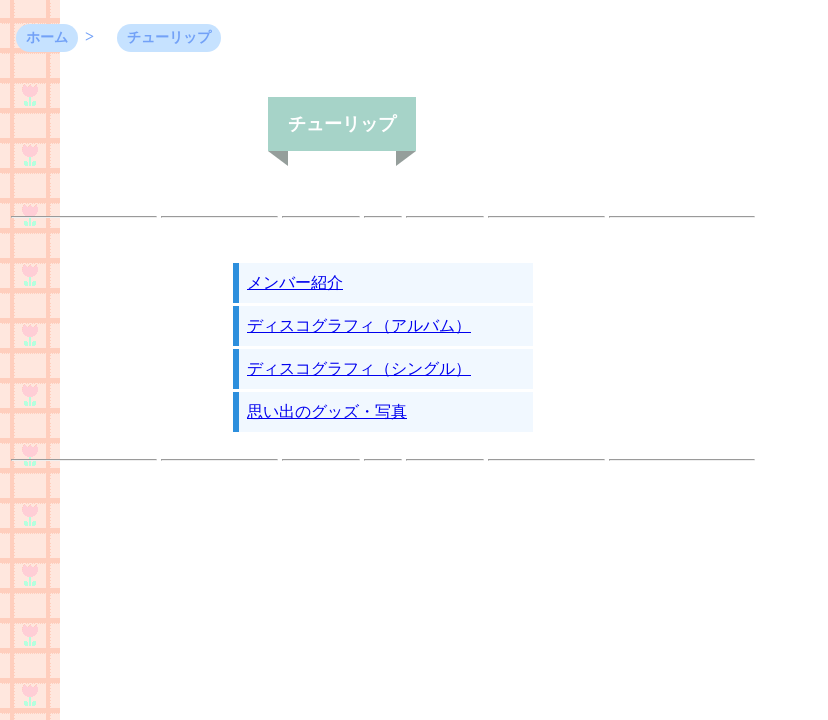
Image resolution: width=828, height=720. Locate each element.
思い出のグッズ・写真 (327, 411)
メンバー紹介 (295, 282)
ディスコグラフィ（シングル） (359, 368)
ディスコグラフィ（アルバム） (359, 325)
